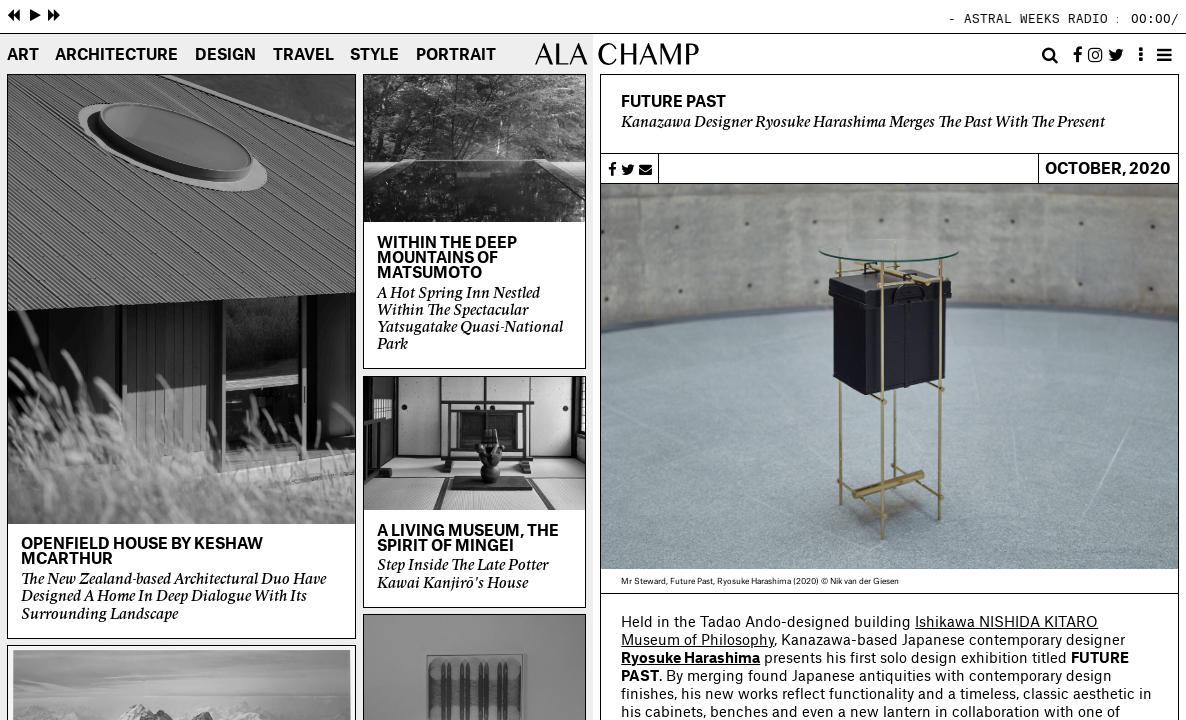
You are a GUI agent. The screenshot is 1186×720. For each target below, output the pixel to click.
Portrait (456, 55)
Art (23, 55)
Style (374, 55)
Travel (303, 55)
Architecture (116, 55)
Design (225, 55)
